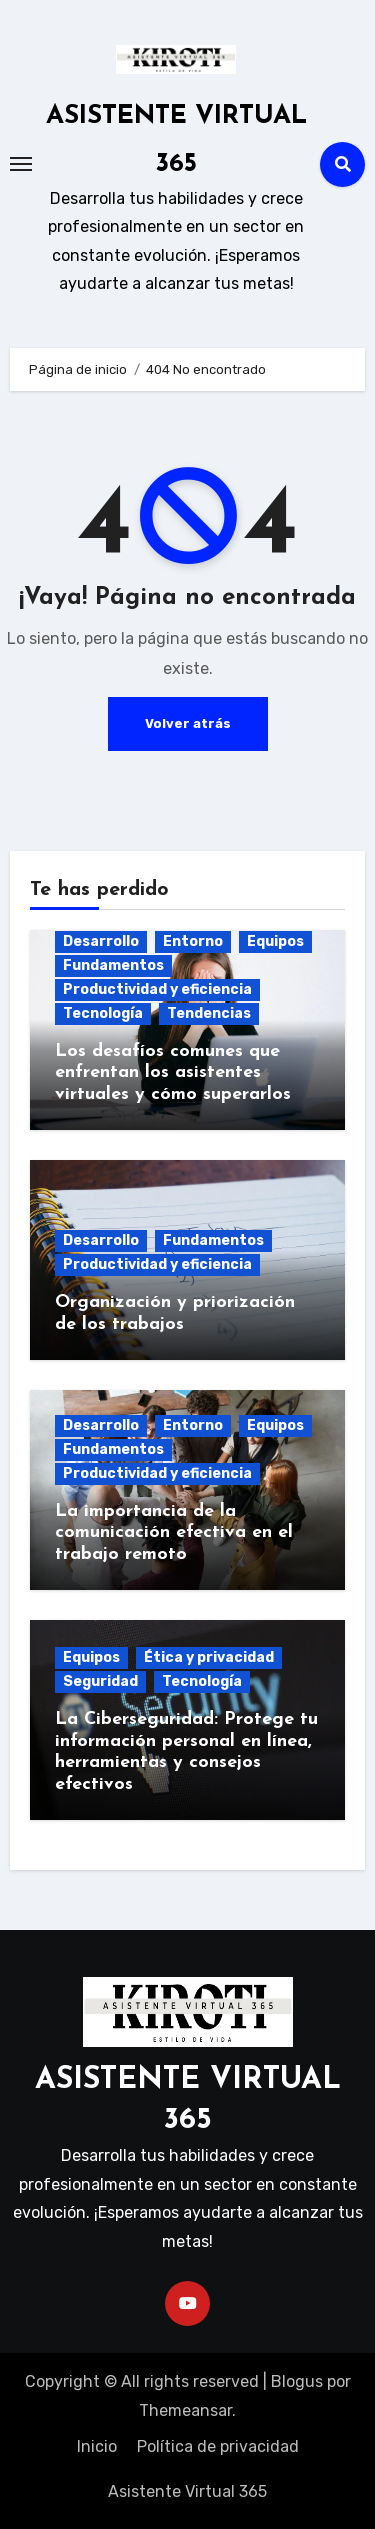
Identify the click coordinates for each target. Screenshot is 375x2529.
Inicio (97, 2446)
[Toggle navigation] (21, 164)
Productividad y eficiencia (157, 989)
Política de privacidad (218, 2446)
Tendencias (209, 1013)
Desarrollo (101, 941)
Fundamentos (113, 965)
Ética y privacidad (209, 1657)
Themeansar (185, 2410)
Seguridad (100, 1681)
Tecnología (103, 1013)
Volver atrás (188, 723)
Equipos (275, 941)
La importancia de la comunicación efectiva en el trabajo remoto (174, 1533)
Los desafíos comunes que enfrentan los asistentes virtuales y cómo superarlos (173, 1073)
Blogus (297, 2381)
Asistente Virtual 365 (187, 2491)
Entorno (193, 941)
